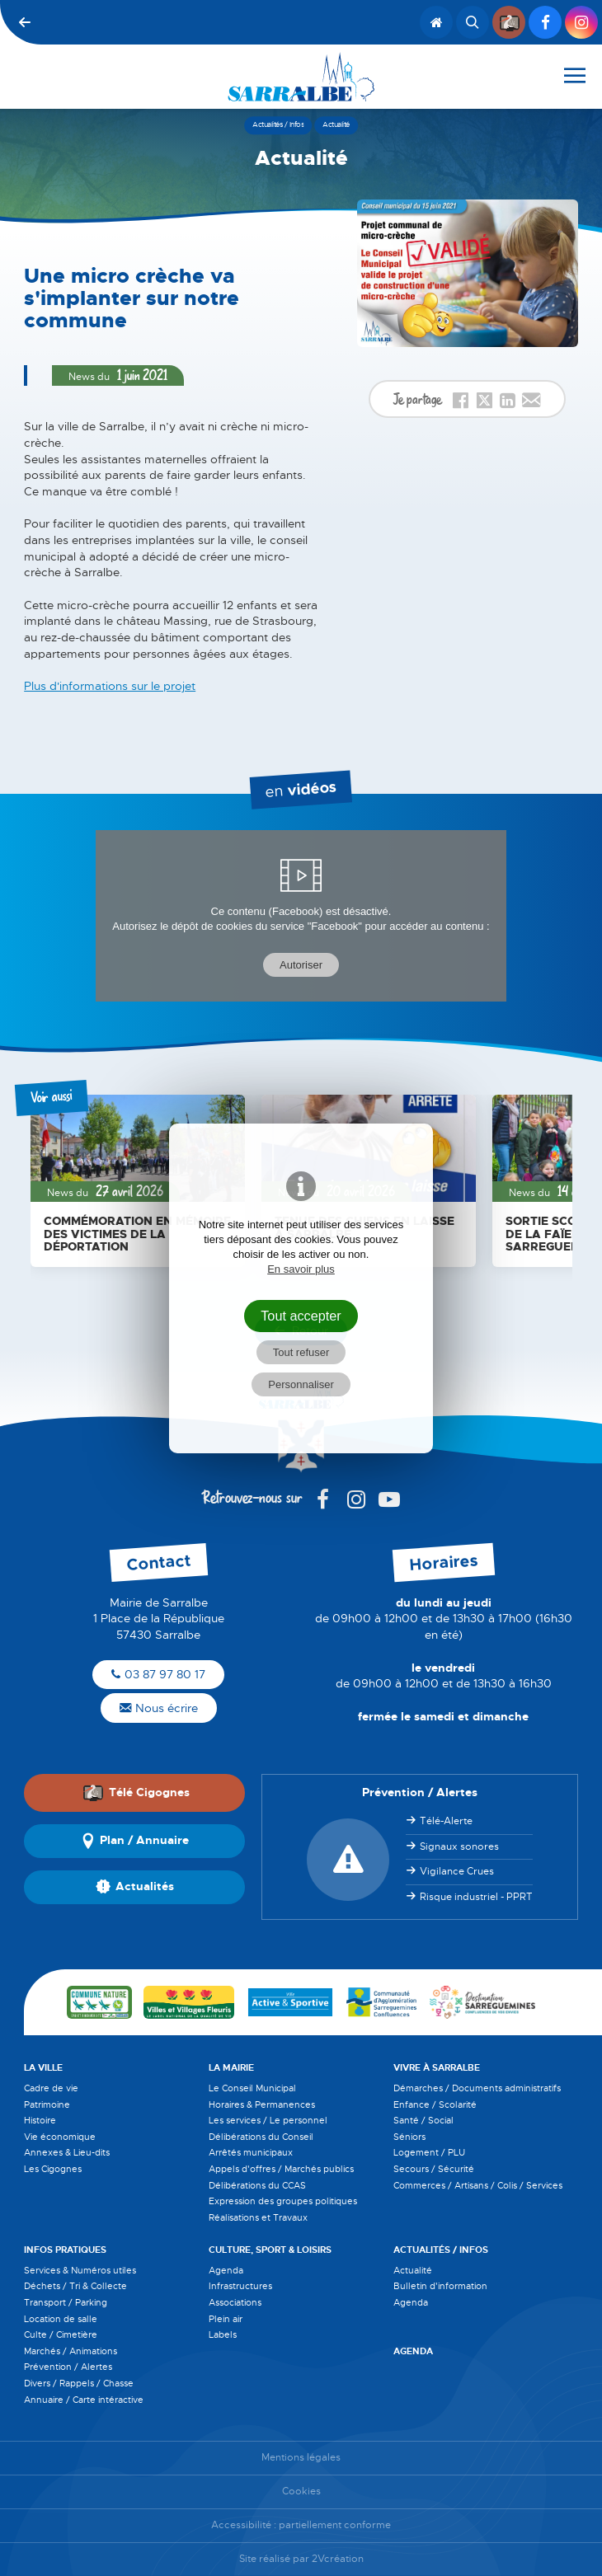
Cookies (301, 2491)
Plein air (225, 2319)
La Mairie (231, 2067)
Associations (235, 2302)
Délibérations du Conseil (261, 2136)
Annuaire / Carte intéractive (83, 2399)
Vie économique (60, 2136)
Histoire (40, 2120)
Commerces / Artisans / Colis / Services (477, 2185)
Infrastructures (240, 2286)
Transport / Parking (65, 2302)
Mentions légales (301, 2458)
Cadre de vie (51, 2088)
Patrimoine (47, 2104)
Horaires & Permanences (262, 2104)
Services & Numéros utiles (80, 2270)
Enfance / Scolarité (435, 2104)
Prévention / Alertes (68, 2366)
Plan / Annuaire (134, 1840)
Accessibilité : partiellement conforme (301, 2525)
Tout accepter (301, 1315)
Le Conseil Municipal (252, 2088)
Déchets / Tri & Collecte (75, 2286)
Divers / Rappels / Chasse (79, 2383)
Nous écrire (159, 1708)
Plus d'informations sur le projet (109, 685)
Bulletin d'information (440, 2286)
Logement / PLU (429, 2152)
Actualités (135, 1887)
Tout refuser (301, 1352)
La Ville (43, 2067)
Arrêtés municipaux (251, 2152)
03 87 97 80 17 (158, 1674)
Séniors (409, 2136)
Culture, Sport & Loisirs (270, 2249)
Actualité (412, 2270)
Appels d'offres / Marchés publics (281, 2169)
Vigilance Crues (457, 1871)
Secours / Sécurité (433, 2169)
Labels (223, 2334)
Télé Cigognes (136, 1793)
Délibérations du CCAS (257, 2185)
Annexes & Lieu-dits (67, 2152)
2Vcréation (338, 2559)
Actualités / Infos (440, 2249)
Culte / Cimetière (60, 2334)
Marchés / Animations (70, 2351)
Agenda (226, 2270)
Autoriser (301, 965)
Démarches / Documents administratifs (477, 2088)
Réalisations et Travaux (258, 2217)
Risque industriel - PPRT (476, 1896)
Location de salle (60, 2319)
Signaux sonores (459, 1846)
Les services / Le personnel (268, 2120)
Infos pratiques (65, 2249)
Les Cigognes (53, 2169)
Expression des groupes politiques (283, 2201)
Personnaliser (301, 1384)
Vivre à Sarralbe (436, 2067)
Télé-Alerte (446, 1821)
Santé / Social (423, 2120)
